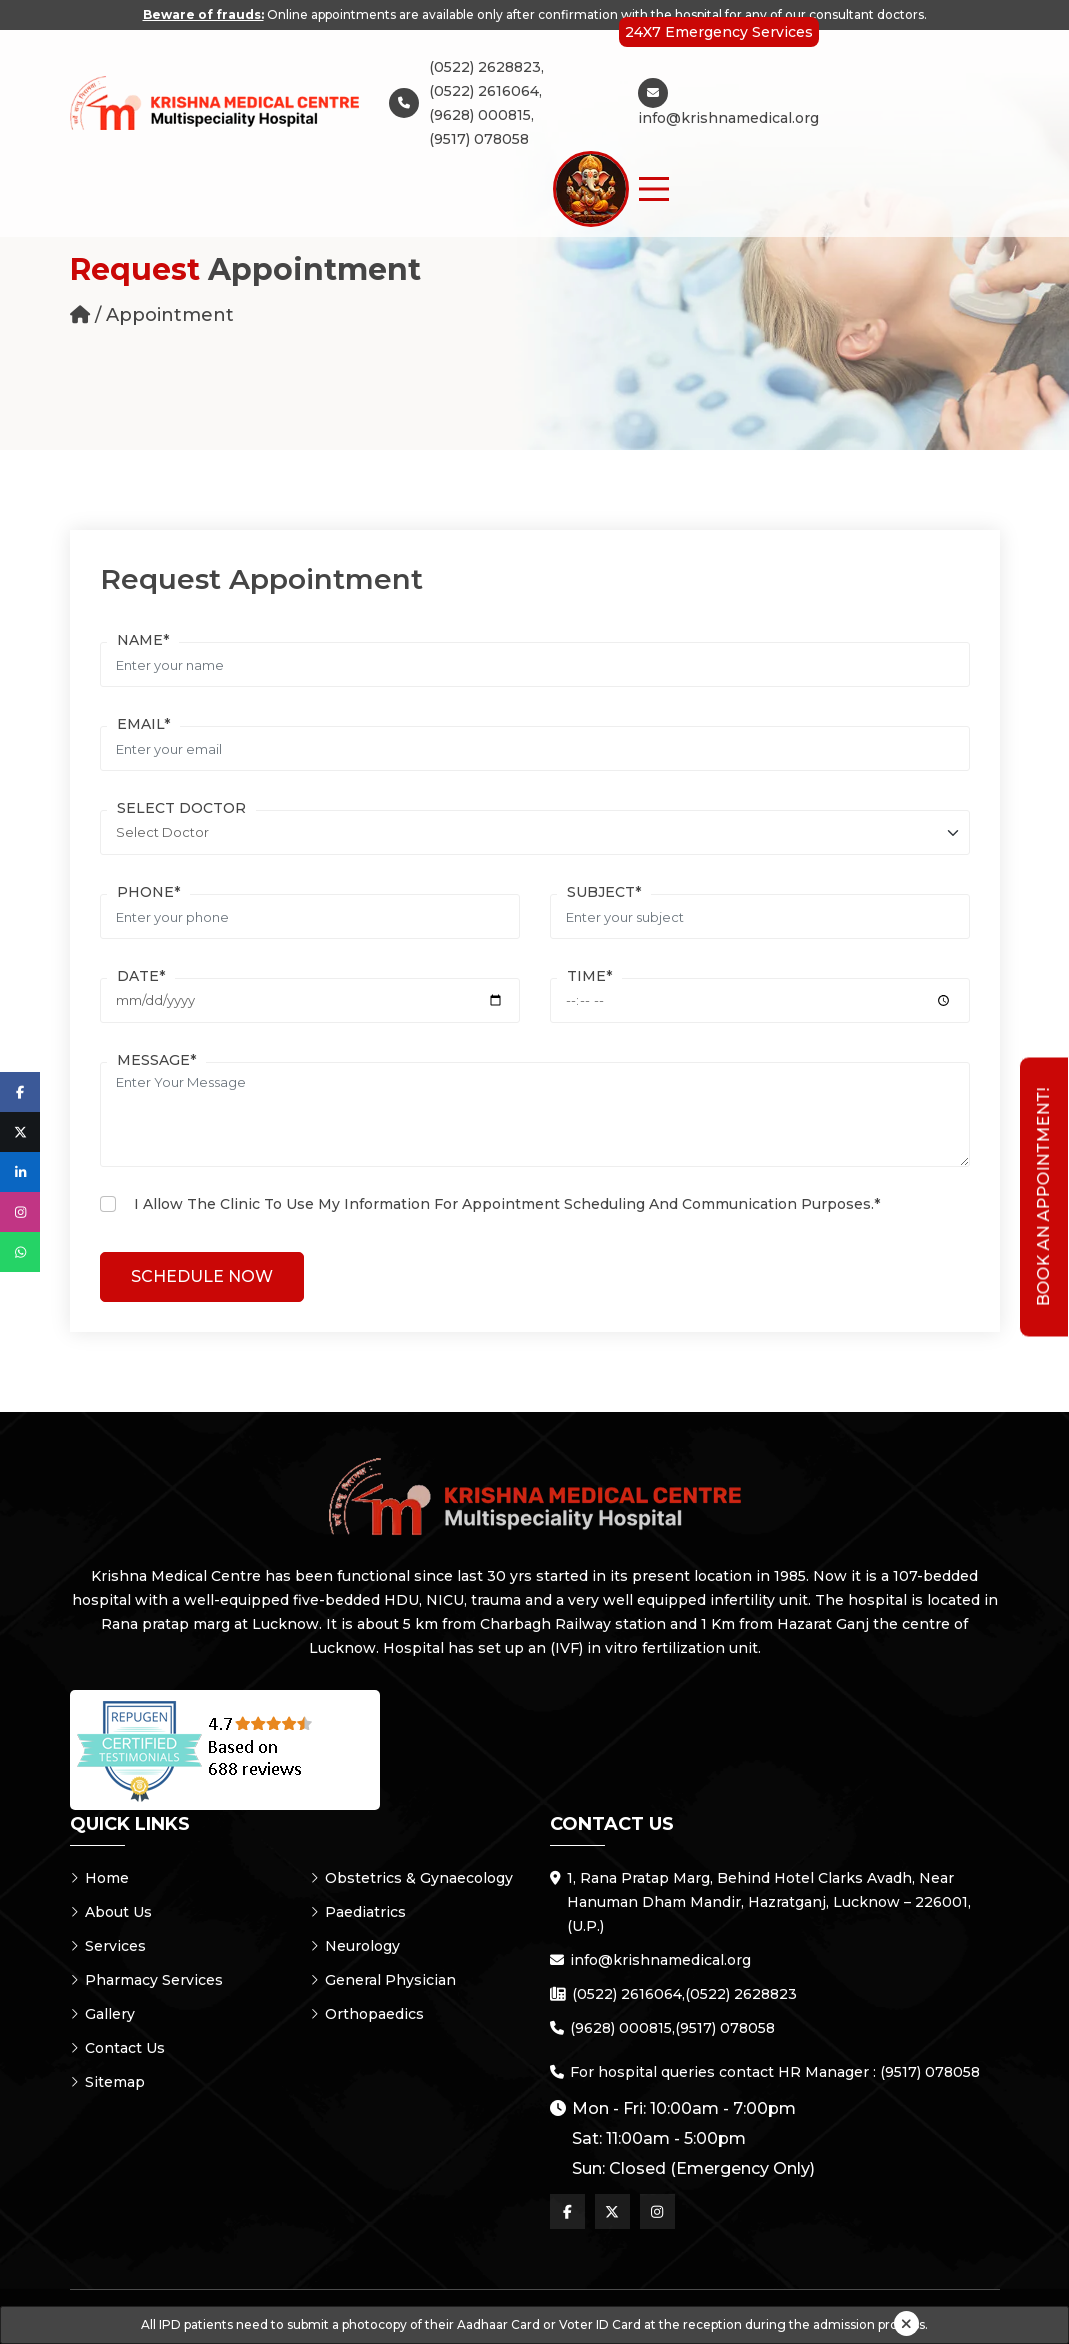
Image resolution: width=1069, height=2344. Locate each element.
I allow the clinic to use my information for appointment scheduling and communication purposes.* (507, 1204)
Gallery (102, 2014)
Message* (156, 1060)
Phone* (148, 892)
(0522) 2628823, (486, 67)
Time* (589, 976)
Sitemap (107, 2082)
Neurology (355, 1946)
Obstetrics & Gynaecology (411, 1878)
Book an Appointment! (1043, 1197)
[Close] (906, 2323)
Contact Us (117, 2048)
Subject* (604, 892)
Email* (143, 724)
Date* (141, 976)
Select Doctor (181, 808)
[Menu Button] (654, 189)
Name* (143, 640)
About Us (111, 1912)
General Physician (383, 1980)
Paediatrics (358, 1912)
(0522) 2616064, (485, 91)
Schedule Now (202, 1276)
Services (108, 1946)
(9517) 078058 (479, 139)
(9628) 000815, (481, 115)
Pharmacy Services (146, 1980)
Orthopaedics (367, 2014)
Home (99, 1878)
